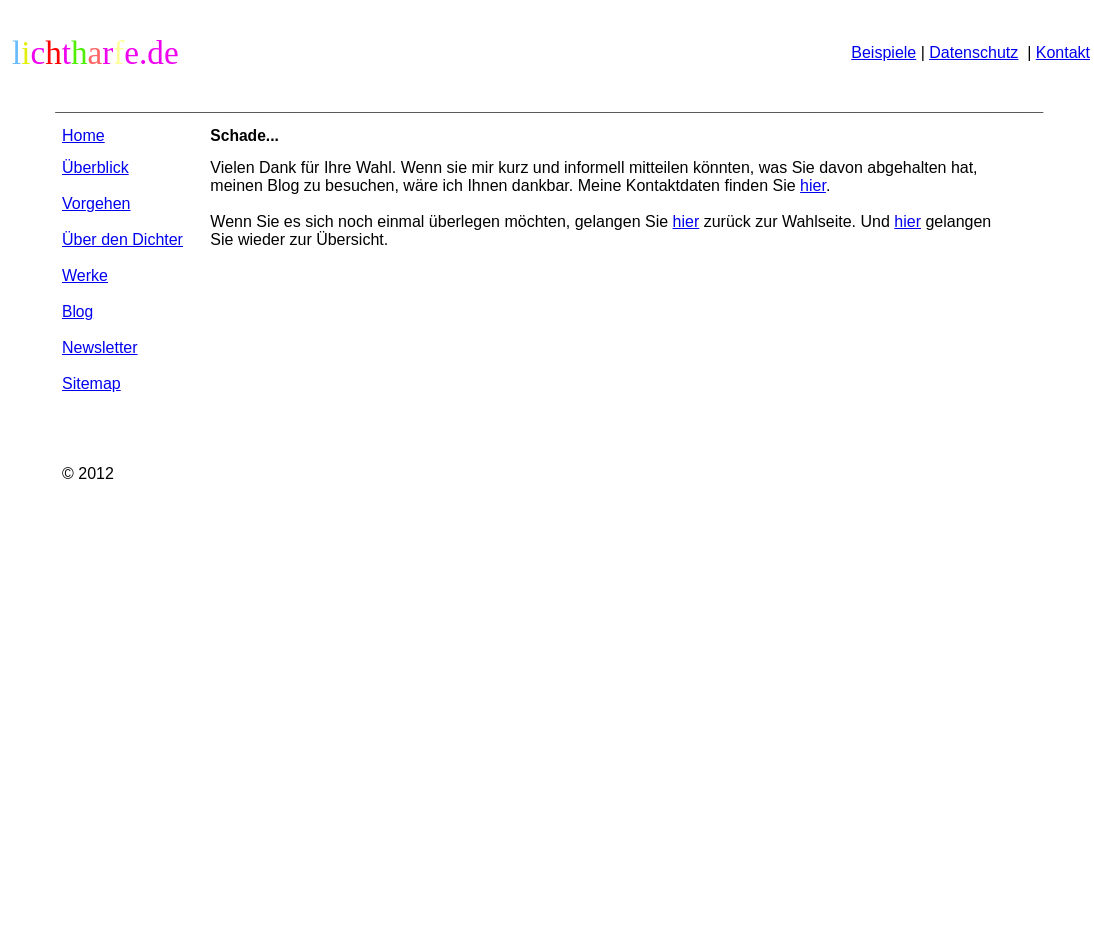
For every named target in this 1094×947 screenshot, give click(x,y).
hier (813, 185)
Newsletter (100, 347)
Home (83, 135)
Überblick (95, 167)
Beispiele (883, 52)
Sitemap (91, 383)
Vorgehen (96, 203)
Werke (85, 275)
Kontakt (1063, 52)
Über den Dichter (122, 239)
